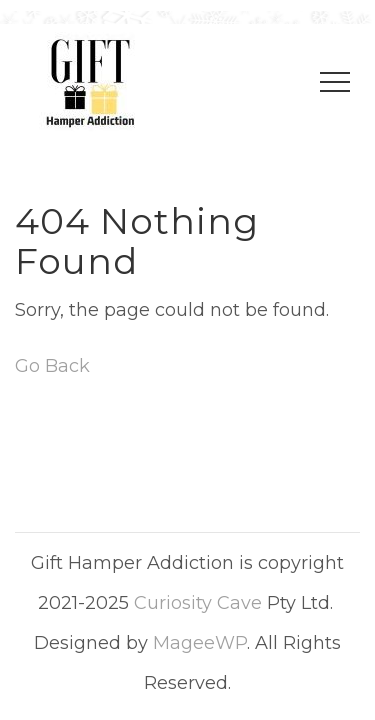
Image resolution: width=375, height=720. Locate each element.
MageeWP (200, 643)
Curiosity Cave (198, 603)
